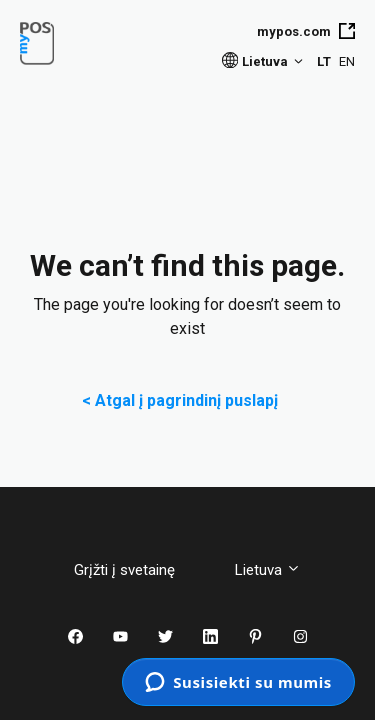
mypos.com (306, 31)
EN (347, 61)
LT (324, 61)
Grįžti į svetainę (139, 570)
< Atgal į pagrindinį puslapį (188, 400)
